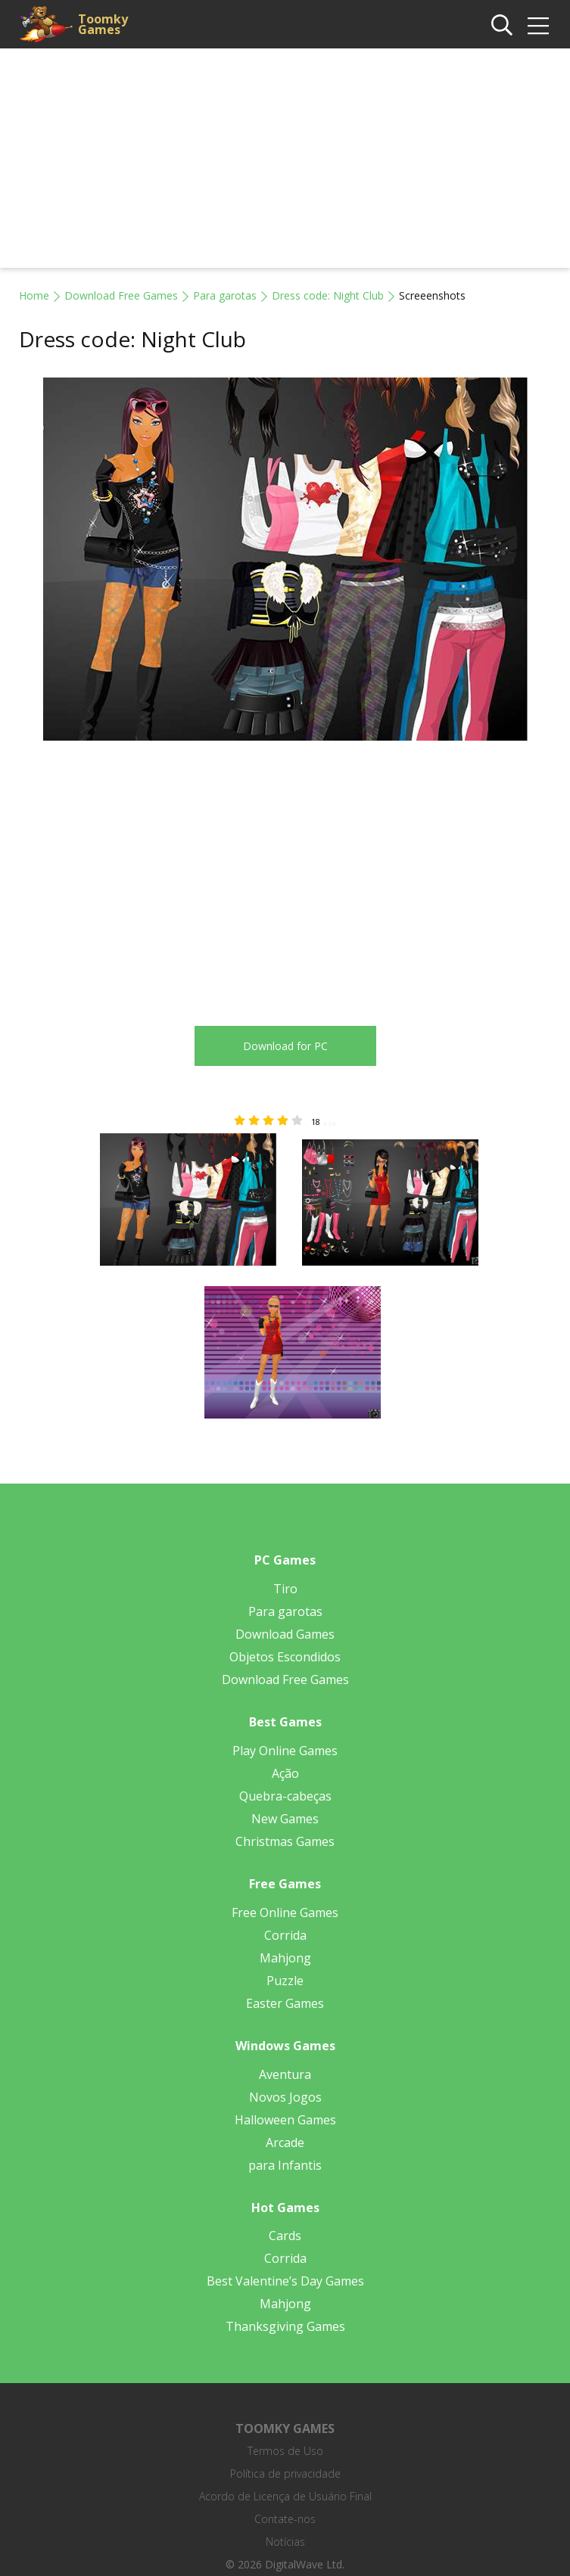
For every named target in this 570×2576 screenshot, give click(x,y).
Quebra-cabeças (285, 1796)
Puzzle (285, 1980)
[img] (538, 26)
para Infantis (285, 2165)
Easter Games (285, 2003)
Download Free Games (121, 295)
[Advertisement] (285, 162)
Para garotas (225, 295)
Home (34, 295)
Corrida (285, 1935)
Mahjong (285, 1958)
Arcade (285, 2142)
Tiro (285, 1588)
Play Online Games (285, 1750)
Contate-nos (285, 2519)
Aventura (285, 2074)
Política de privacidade (285, 2473)
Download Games (285, 1634)
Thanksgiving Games (285, 2326)
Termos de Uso (285, 2451)
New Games (285, 1818)
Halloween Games (285, 2119)
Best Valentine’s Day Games (285, 2281)
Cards (285, 2235)
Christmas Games (285, 1841)
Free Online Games (285, 1912)
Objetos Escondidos (285, 1656)
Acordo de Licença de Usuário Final (285, 2496)
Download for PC (285, 1046)
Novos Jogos (285, 2097)
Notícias (285, 2541)
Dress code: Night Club (328, 295)
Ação (285, 1773)
